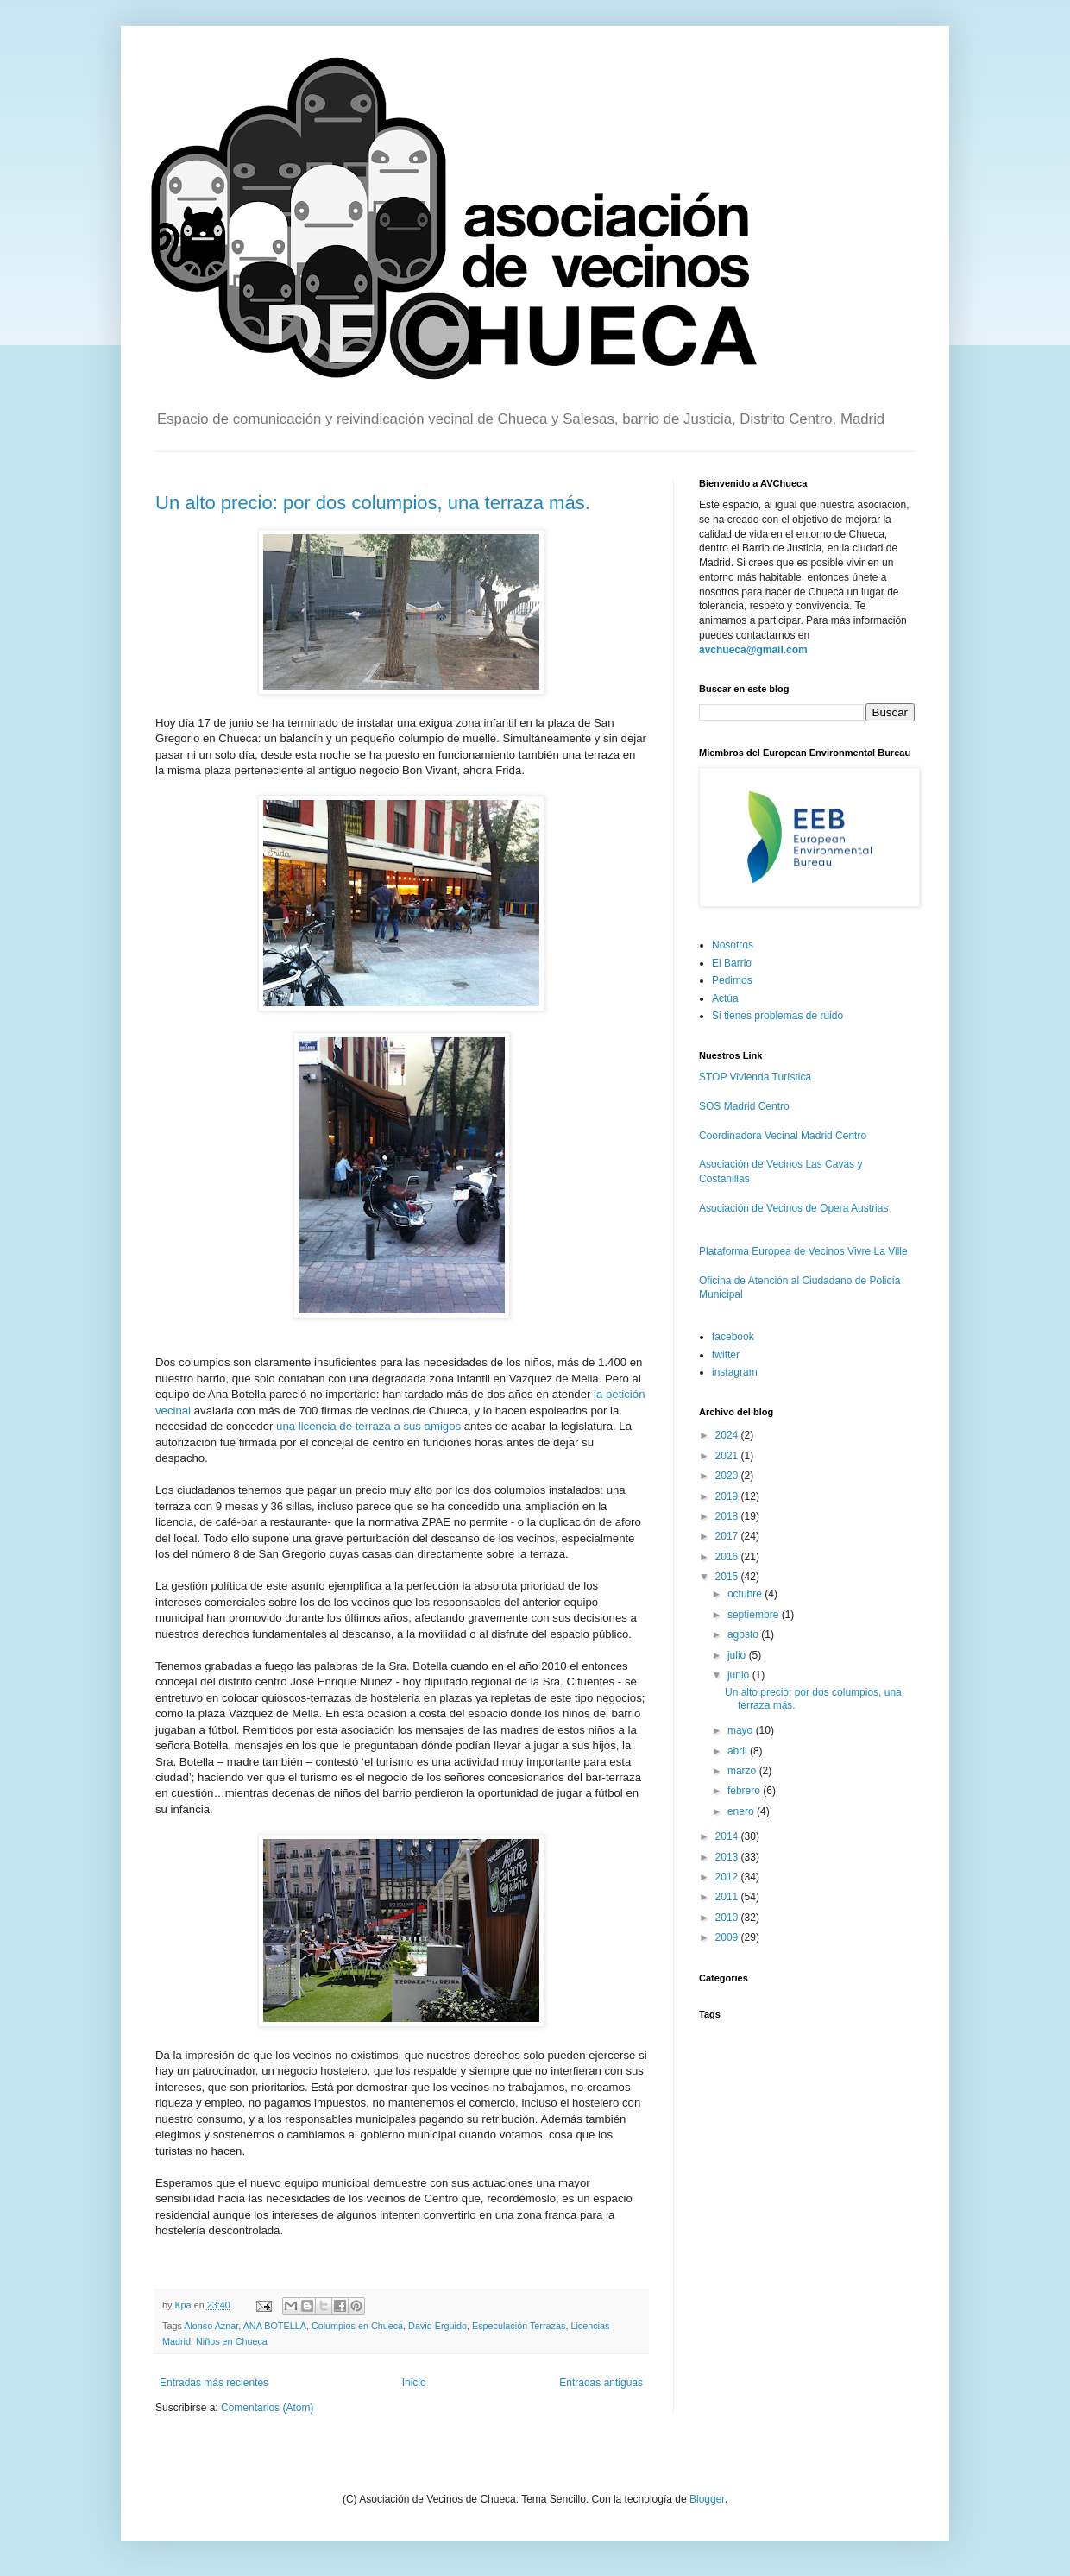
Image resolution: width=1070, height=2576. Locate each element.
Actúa (725, 998)
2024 (728, 1435)
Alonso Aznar (211, 2326)
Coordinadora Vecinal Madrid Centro (782, 1136)
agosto (744, 1634)
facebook (733, 1337)
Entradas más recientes (214, 2383)
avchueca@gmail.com (753, 650)
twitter (726, 1355)
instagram (735, 1372)
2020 (728, 1476)
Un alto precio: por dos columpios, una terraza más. (372, 502)
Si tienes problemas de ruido (777, 1016)
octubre (746, 1594)
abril (738, 1751)
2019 (728, 1496)
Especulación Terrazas (518, 2326)
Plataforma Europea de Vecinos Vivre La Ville (803, 1251)
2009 (728, 1937)
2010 (728, 1918)
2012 (728, 1877)
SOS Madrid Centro (744, 1106)
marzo (743, 1771)
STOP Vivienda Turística (755, 1077)
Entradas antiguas (601, 2383)
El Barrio (732, 963)
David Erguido (437, 2326)
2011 (728, 1897)
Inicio (414, 2383)
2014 (728, 1836)
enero (742, 1811)
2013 (728, 1857)
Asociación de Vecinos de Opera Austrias (793, 1208)
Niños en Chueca (232, 2341)
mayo (741, 1730)
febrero (745, 1791)
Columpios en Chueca (357, 2326)
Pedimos (732, 980)
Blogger (707, 2499)
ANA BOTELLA (274, 2326)
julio (738, 1655)
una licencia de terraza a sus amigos (368, 1426)
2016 (728, 1557)
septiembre (754, 1615)
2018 (728, 1516)
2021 (728, 1456)
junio (739, 1675)
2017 (728, 1536)
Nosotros (732, 945)
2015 (728, 1577)
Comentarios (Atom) (267, 2408)
